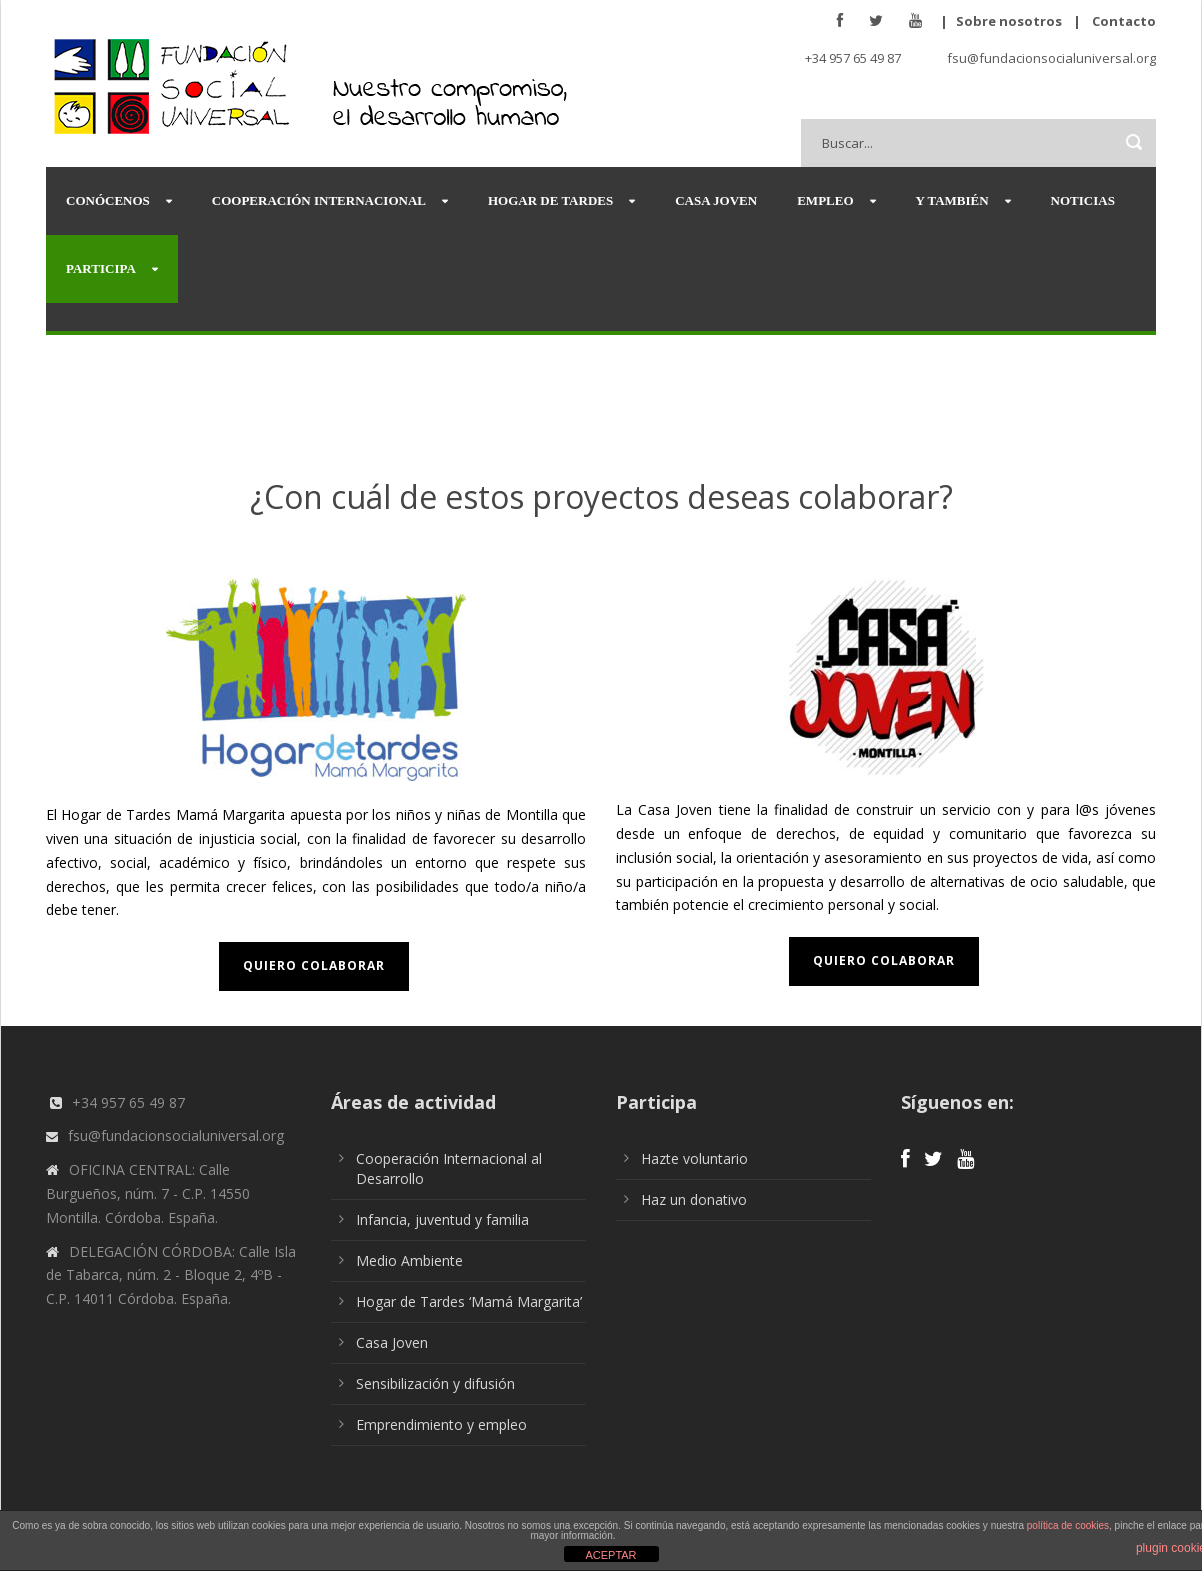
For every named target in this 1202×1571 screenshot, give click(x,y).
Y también (952, 200)
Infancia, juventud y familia (442, 1219)
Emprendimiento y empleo (441, 1424)
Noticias (1083, 200)
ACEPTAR (610, 1555)
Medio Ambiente (409, 1260)
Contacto (1124, 21)
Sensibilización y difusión (435, 1383)
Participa (101, 268)
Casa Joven (716, 200)
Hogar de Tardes (550, 200)
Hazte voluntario (694, 1158)
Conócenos (108, 200)
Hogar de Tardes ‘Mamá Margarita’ (469, 1301)
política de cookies (1068, 1525)
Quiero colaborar (314, 965)
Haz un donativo (694, 1199)
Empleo (825, 200)
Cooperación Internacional (319, 200)
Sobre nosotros (1009, 21)
